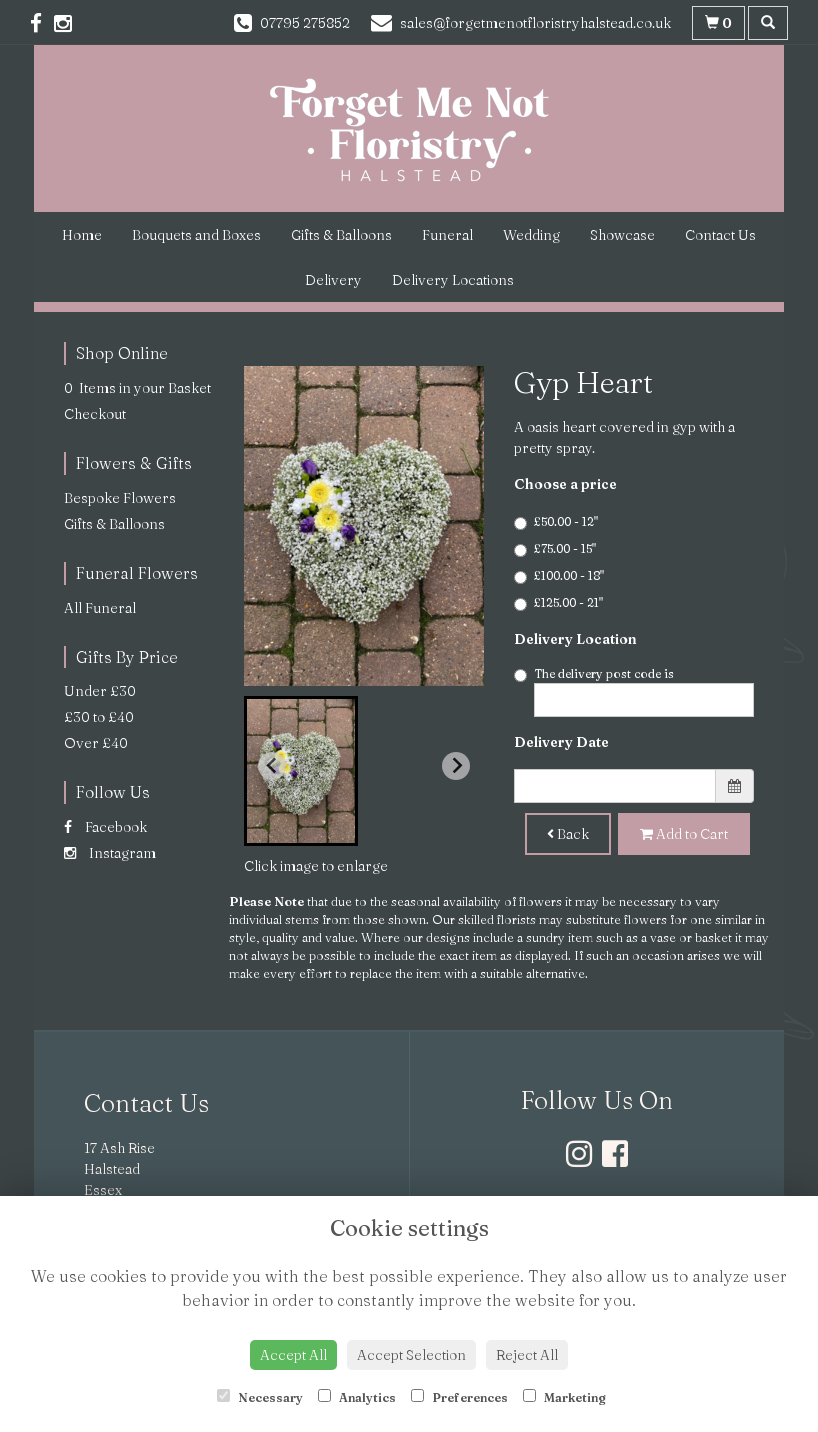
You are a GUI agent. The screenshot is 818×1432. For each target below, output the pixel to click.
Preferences (459, 1397)
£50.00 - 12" (556, 522)
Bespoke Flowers (120, 498)
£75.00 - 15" (555, 549)
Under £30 (100, 691)
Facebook (105, 827)
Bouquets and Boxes (196, 235)
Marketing (564, 1397)
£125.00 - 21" (558, 603)
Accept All (293, 1355)
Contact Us (720, 235)
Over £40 (96, 743)
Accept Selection (411, 1355)
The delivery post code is (634, 691)
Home (82, 235)
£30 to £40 (99, 717)
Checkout (95, 414)
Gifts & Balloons (341, 235)
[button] (301, 771)
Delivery (333, 280)
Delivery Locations (453, 280)
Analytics (357, 1397)
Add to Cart (684, 834)
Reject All (527, 1355)
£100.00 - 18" (559, 576)
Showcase (622, 235)
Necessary (260, 1397)
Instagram (110, 853)
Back (568, 834)
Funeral (447, 235)
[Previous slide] (272, 766)
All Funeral (100, 608)
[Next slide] (456, 766)
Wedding (531, 235)
